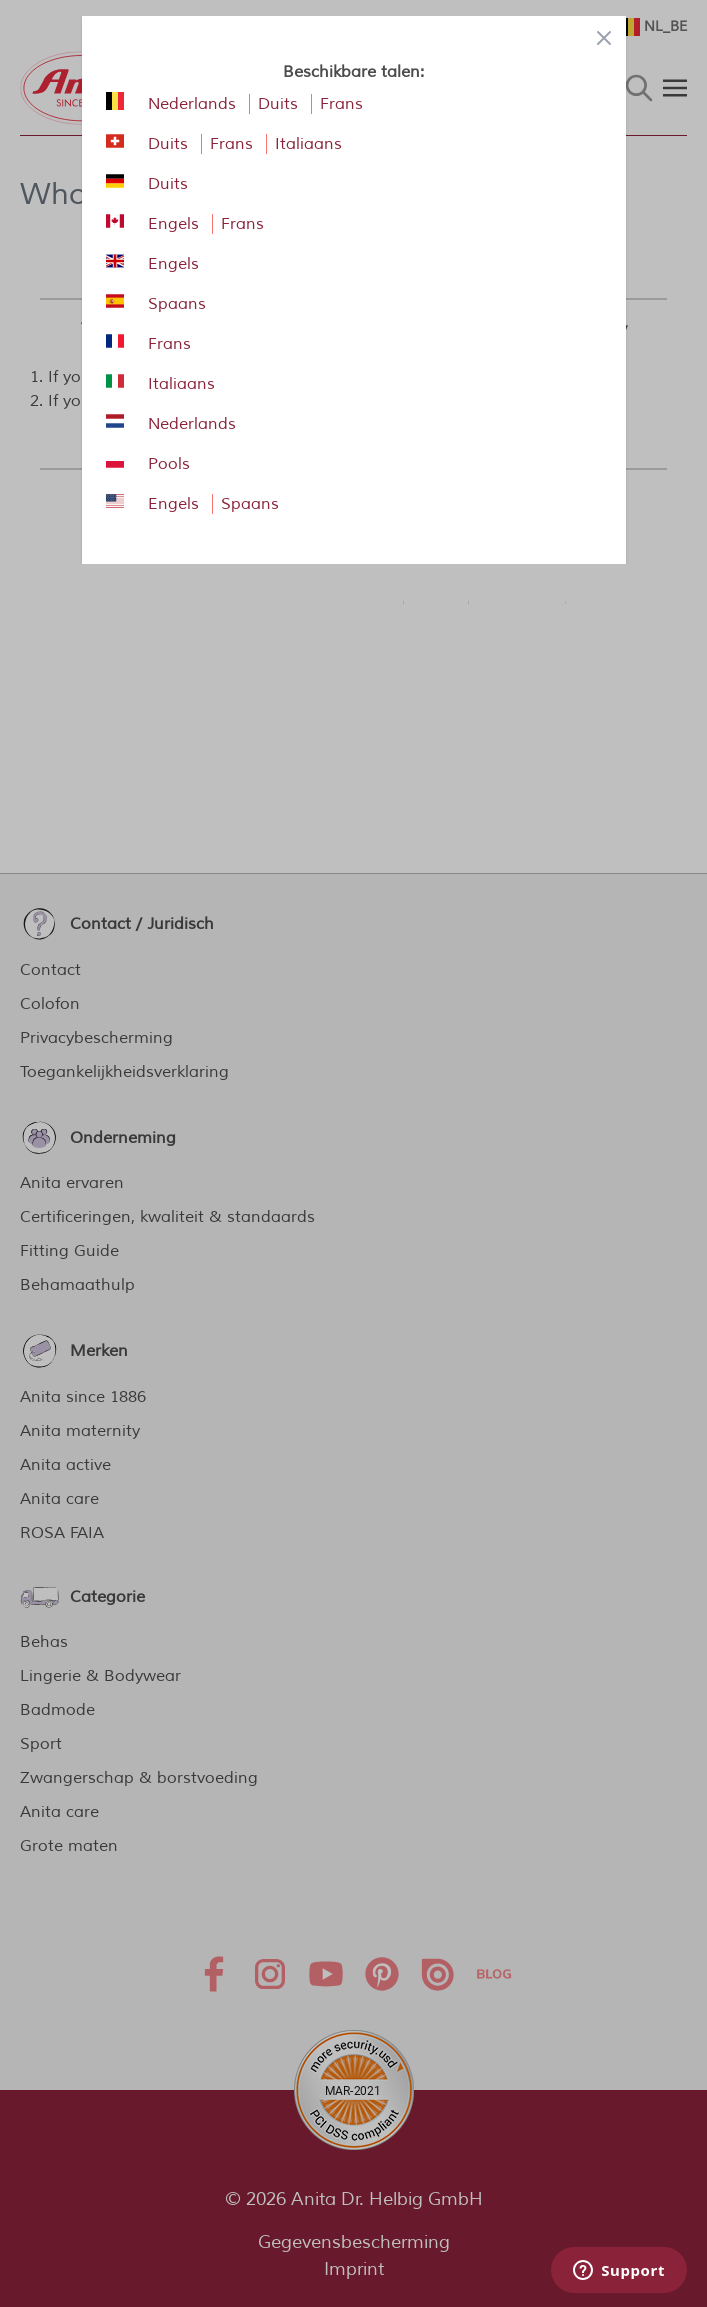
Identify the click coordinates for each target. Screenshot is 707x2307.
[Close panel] (604, 38)
